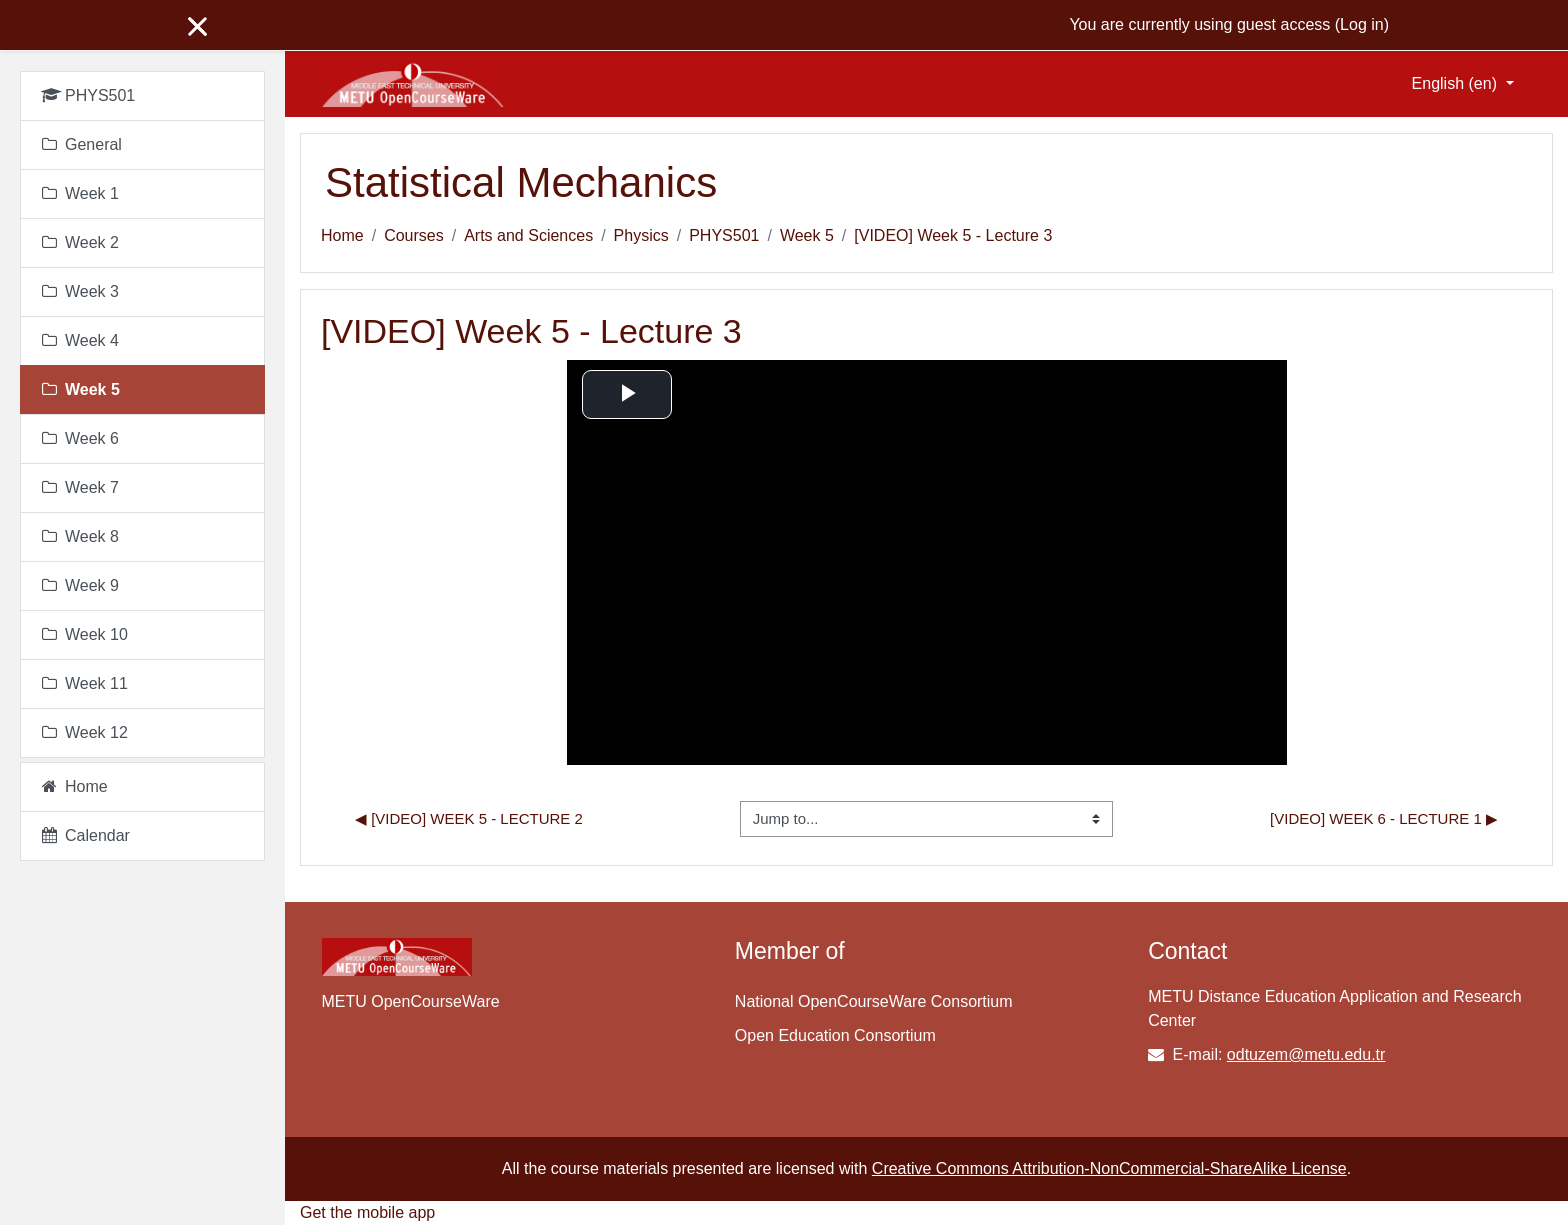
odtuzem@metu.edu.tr (1306, 1054)
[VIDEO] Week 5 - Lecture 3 (953, 235)
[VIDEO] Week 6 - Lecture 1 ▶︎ (1384, 818)
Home (342, 235)
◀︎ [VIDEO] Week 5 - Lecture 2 (469, 818)
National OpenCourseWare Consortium (874, 1001)
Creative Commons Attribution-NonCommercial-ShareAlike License (1109, 1168)
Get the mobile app (367, 1212)
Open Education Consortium (835, 1035)
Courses (414, 235)
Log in (1362, 24)
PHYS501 (724, 235)
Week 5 (807, 235)
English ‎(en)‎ (1457, 83)
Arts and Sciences (528, 235)
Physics (641, 235)
